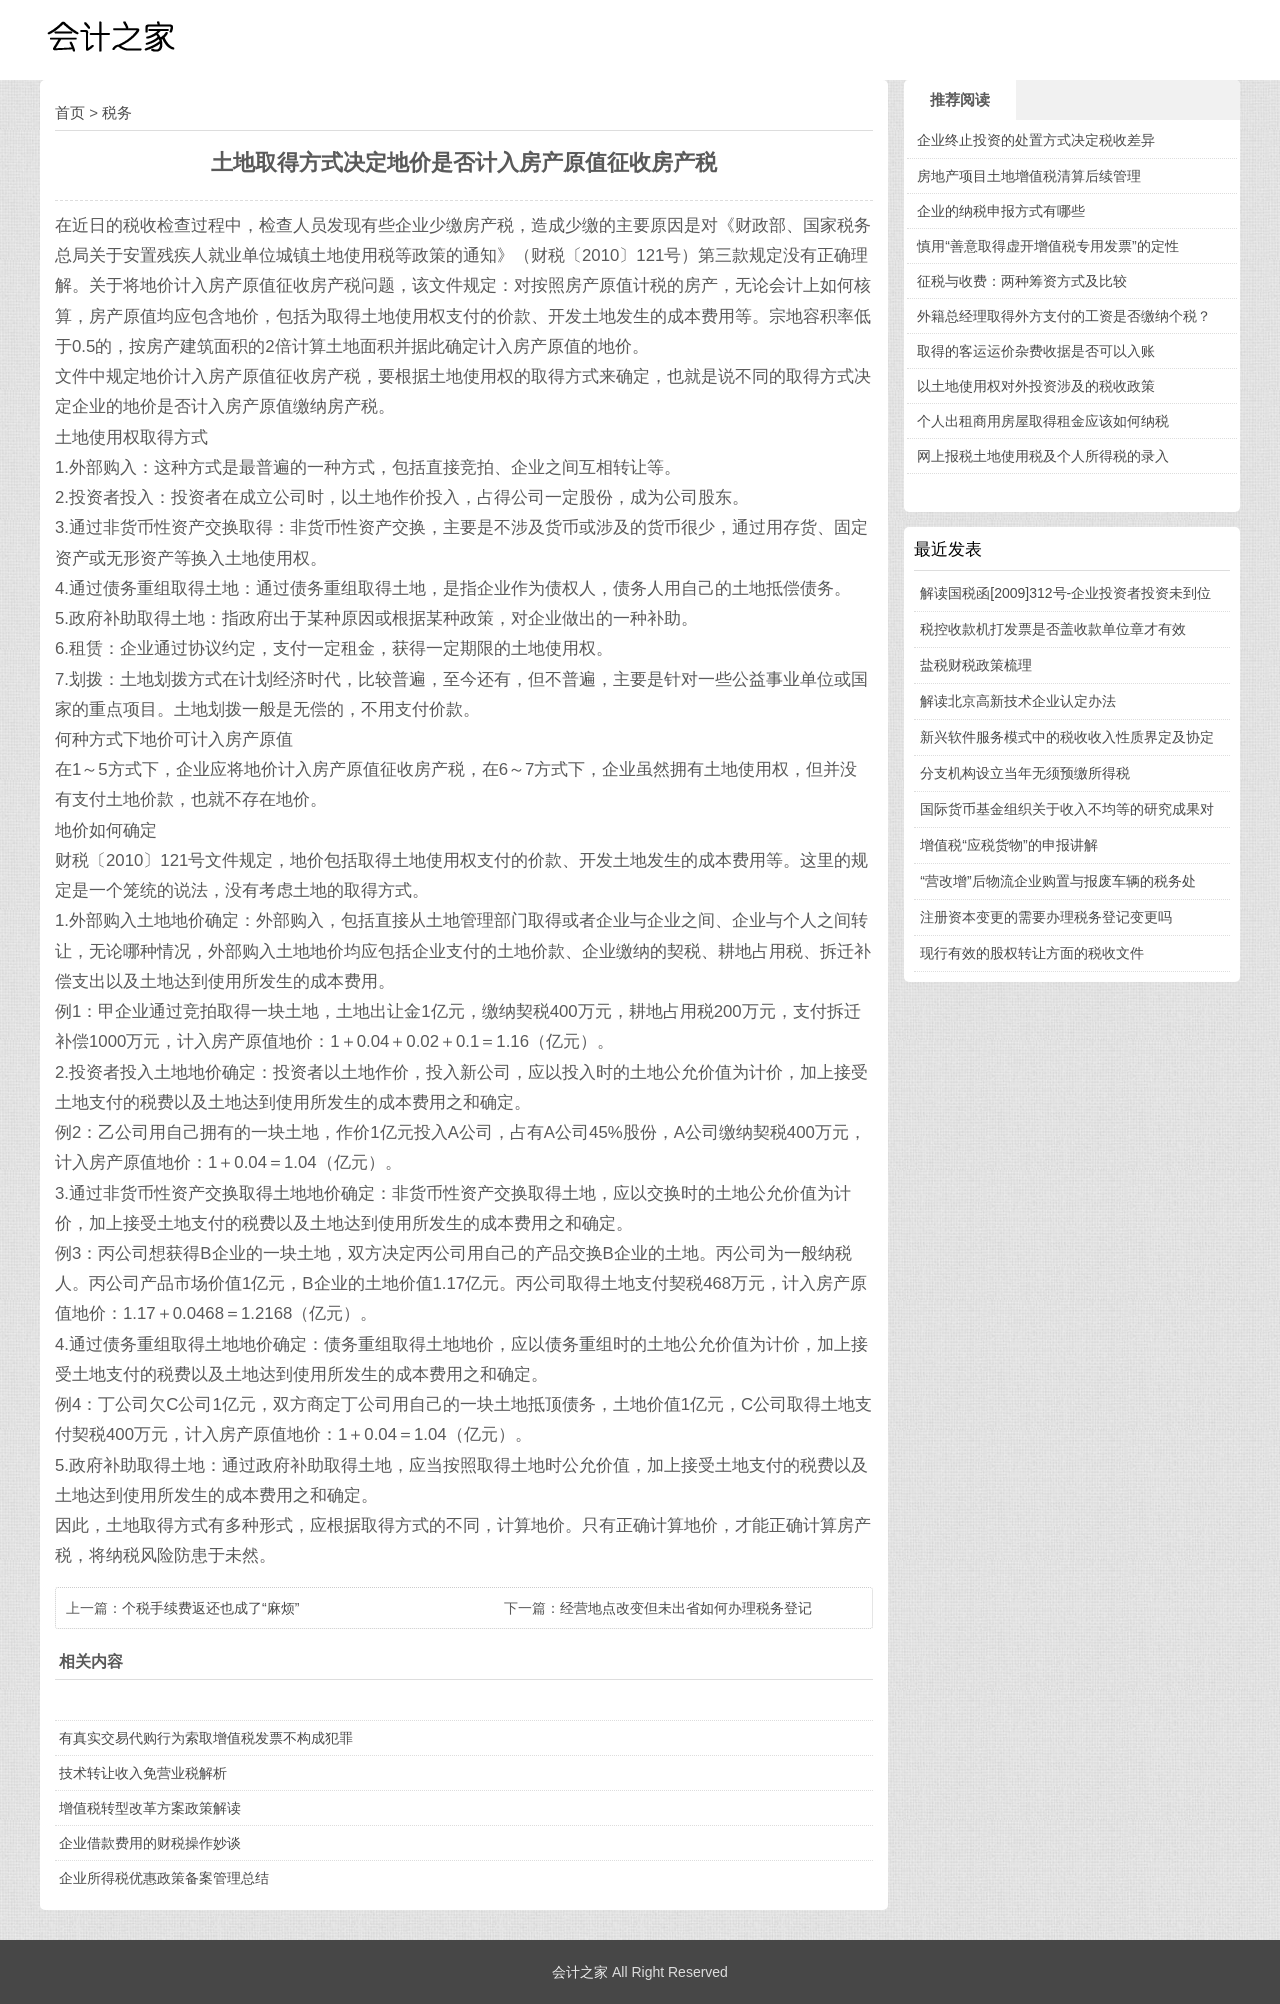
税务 (117, 112)
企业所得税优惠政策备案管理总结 (164, 1878)
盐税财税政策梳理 (976, 665)
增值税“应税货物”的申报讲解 (1008, 845)
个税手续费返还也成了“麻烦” (210, 1608)
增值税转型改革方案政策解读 (150, 1808)
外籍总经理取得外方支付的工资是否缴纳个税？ (1064, 316)
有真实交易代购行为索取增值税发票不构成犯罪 (206, 1738)
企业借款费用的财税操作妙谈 (150, 1843)
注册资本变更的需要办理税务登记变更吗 (1046, 917)
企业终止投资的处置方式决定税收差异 (1036, 140)
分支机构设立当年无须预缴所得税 (1025, 773)
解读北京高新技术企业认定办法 (1018, 701)
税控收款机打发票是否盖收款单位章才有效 (1053, 629)
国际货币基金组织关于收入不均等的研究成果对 (1067, 809)
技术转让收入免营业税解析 (143, 1773)
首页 (70, 112)
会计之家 (580, 1972)
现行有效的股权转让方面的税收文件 (1032, 953)
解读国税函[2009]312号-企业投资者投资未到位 (1065, 593)
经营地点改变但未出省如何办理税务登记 (686, 1608)
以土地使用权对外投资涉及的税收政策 (1036, 386)
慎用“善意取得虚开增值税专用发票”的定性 (1047, 246)
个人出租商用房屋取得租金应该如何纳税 (1043, 421)
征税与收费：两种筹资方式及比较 (1022, 281)
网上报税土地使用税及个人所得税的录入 (1043, 456)
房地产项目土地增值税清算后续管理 (1029, 176)
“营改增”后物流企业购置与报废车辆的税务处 (1057, 881)
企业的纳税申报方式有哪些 (1001, 211)
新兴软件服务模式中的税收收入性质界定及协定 (1067, 737)
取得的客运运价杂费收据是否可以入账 (1036, 351)
